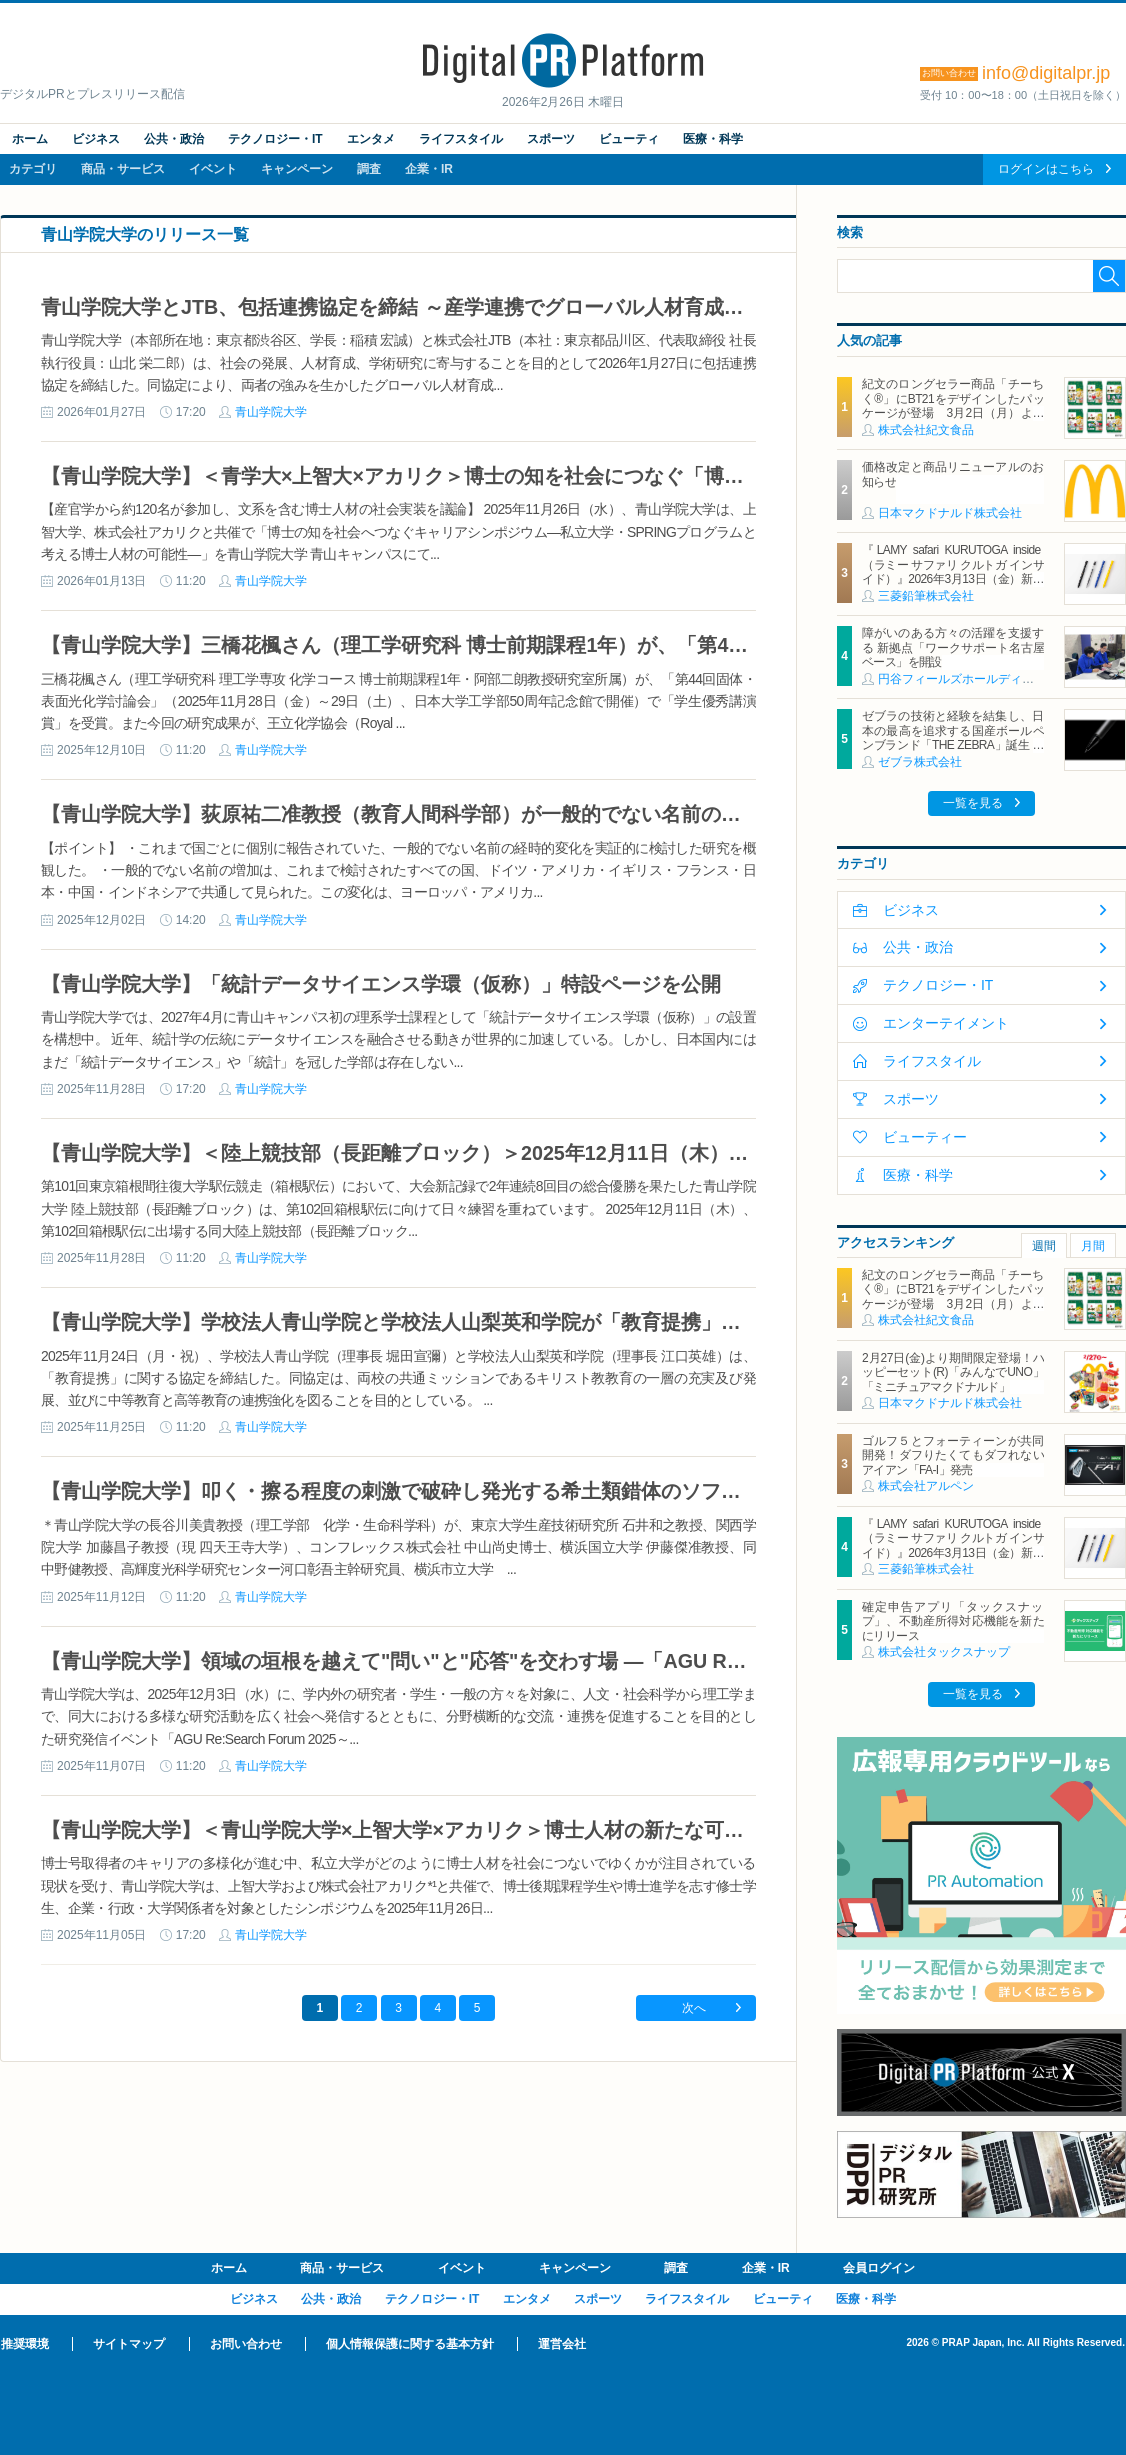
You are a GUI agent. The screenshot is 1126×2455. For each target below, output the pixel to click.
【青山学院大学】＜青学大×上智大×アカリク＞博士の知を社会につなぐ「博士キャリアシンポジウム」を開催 (532, 476)
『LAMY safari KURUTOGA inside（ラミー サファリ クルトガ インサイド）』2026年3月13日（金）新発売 (953, 571)
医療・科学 (713, 139)
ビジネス (96, 139)
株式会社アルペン (926, 1486)
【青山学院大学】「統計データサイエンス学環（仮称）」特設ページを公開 (381, 984)
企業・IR (429, 169)
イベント (213, 169)
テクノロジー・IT (275, 139)
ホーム (30, 139)
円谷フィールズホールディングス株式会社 (992, 679)
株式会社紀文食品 (926, 430)
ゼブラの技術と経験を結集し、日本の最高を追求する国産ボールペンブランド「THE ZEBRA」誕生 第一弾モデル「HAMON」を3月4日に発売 (953, 745)
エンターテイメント (946, 1023)
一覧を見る (973, 803)
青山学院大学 (271, 412)
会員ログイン (879, 2268)
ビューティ (629, 139)
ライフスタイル (461, 139)
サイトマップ (129, 2344)
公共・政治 (174, 139)
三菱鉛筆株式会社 (926, 596)
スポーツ (551, 139)
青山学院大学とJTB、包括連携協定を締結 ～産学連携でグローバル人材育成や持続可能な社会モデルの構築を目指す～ (572, 307)
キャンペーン (297, 169)
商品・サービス (123, 169)
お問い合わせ (246, 2344)
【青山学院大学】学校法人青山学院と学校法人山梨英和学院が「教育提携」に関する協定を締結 (471, 1322)
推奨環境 (25, 2344)
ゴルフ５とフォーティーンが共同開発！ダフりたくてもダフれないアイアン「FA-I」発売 (953, 1455)
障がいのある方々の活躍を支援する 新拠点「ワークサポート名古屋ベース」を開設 (953, 647)
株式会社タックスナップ (944, 1652)
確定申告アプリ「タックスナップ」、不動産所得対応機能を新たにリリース (953, 1621)
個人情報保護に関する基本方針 (410, 2344)
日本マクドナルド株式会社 (950, 513)
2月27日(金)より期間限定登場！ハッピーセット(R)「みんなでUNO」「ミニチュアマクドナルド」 (953, 1372)
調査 (369, 169)
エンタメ (371, 139)
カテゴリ (33, 169)
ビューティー (925, 1137)
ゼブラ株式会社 (920, 762)
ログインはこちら (1046, 169)
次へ (694, 2008)
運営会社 (562, 2344)
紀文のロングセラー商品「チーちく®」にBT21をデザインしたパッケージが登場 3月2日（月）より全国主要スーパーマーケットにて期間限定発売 (953, 413)
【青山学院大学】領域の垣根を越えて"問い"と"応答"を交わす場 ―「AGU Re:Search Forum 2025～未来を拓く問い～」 (583, 1661)
